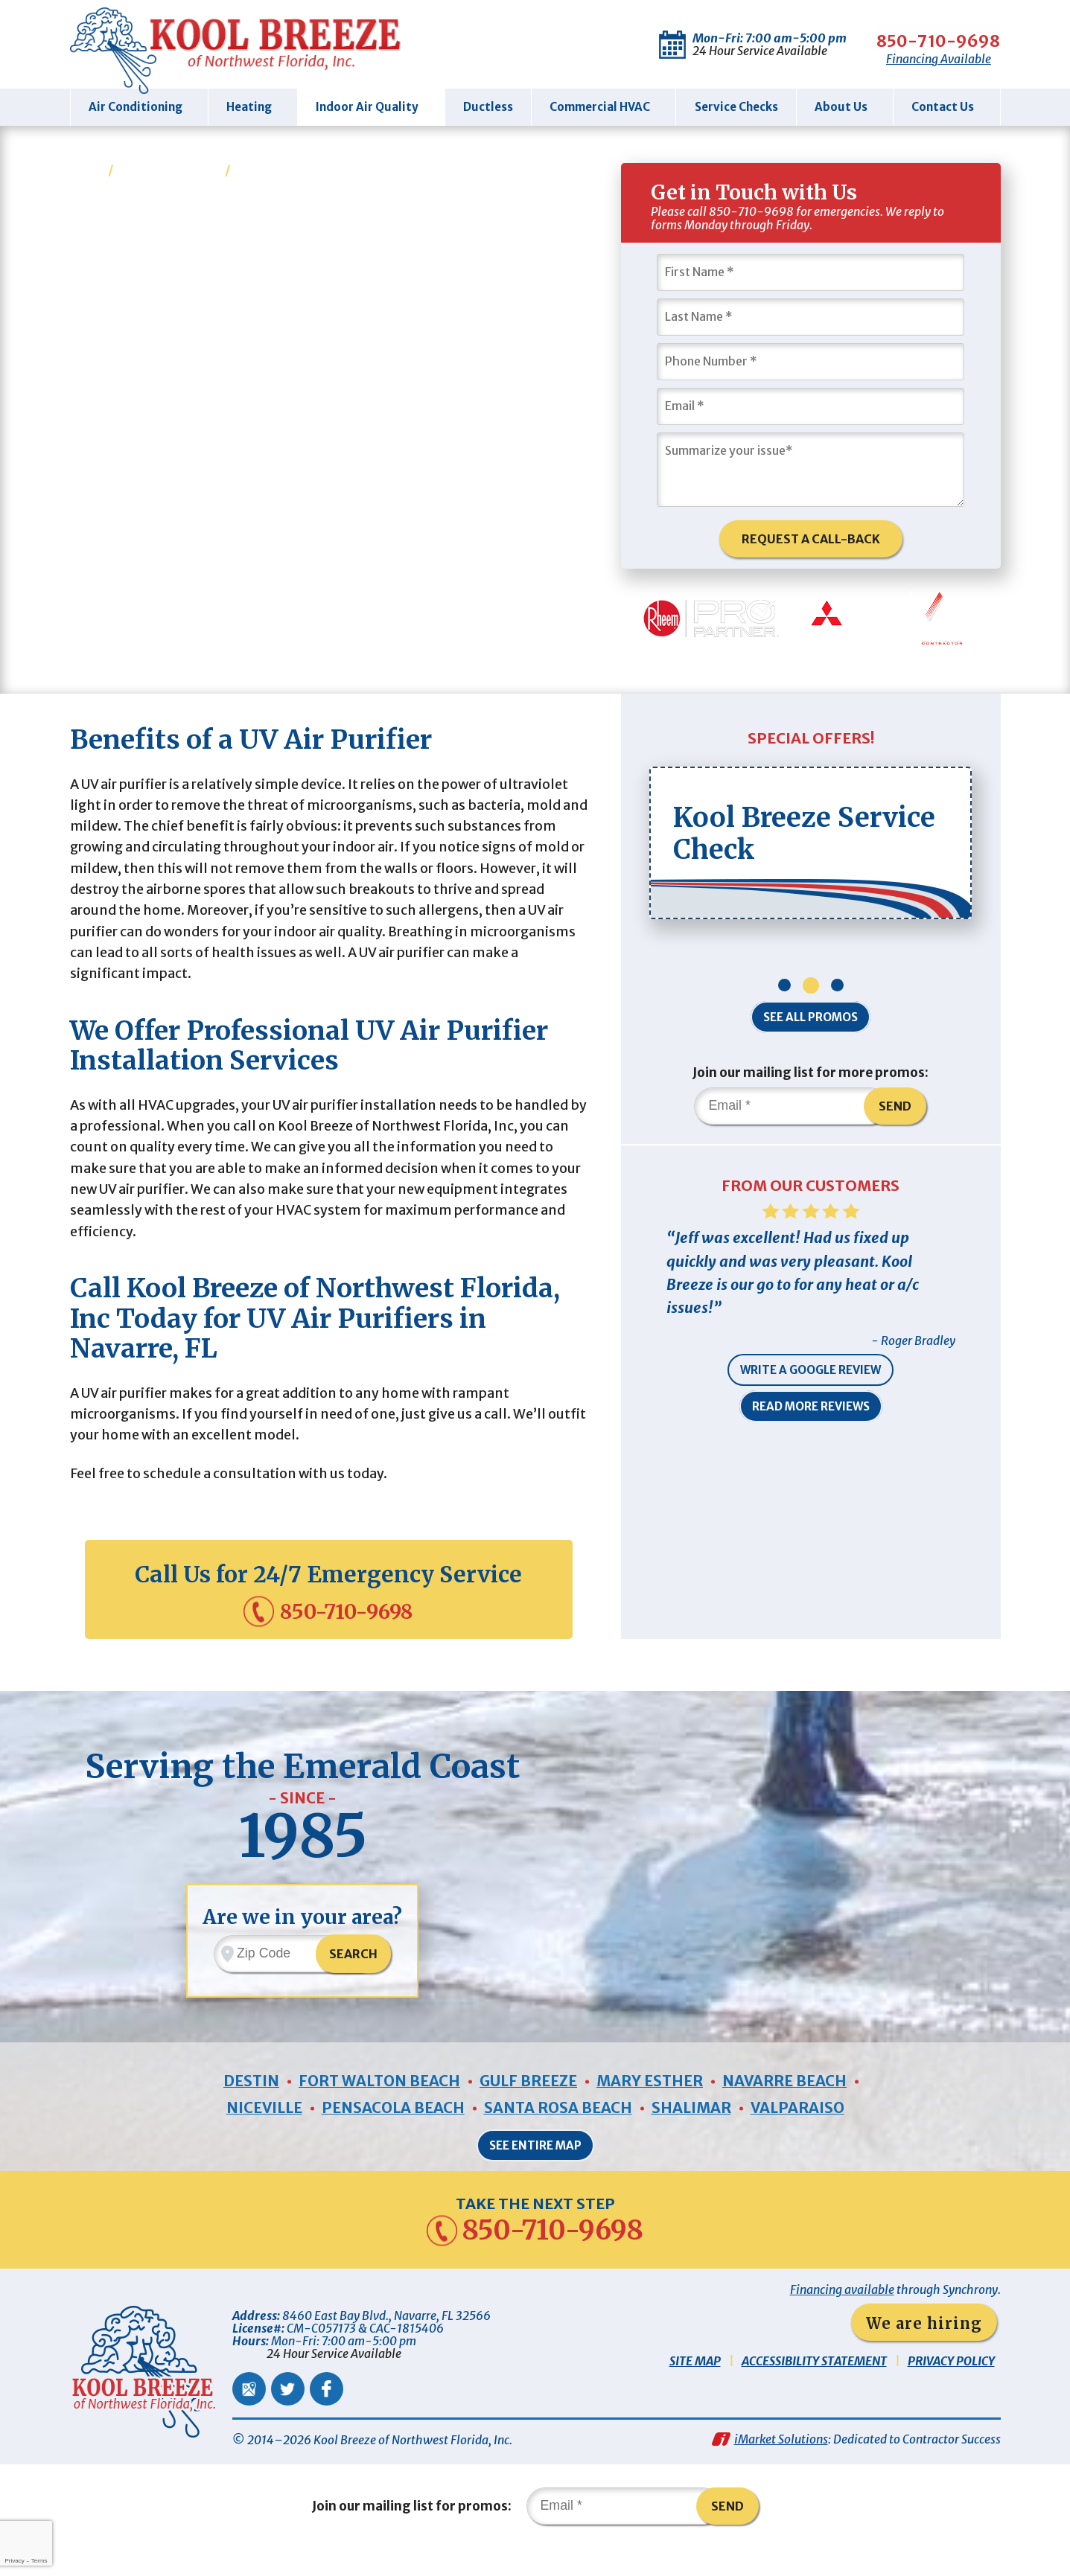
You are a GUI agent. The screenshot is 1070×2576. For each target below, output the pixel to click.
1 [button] (784, 991)
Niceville (262, 2134)
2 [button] (810, 991)
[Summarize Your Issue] (811, 469)
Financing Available (900, 58)
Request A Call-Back (811, 538)
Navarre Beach (787, 2106)
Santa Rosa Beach (558, 2134)
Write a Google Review (810, 1379)
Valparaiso (799, 2134)
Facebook (326, 2416)
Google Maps (249, 2416)
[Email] (811, 405)
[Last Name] (811, 316)
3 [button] (837, 991)
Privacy (14, 2560)
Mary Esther (651, 2106)
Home (88, 169)
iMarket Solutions (781, 2467)
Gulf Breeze (530, 2106)
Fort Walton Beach (379, 2106)
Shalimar (692, 2134)
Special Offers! (811, 744)
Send (895, 1113)
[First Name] (811, 271)
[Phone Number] (811, 361)
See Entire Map (535, 2171)
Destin (249, 2106)
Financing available (842, 2317)
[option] (811, 849)
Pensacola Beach (392, 2134)
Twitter (288, 2416)
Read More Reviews (811, 1416)
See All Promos (810, 1024)
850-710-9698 (901, 37)
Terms (39, 2560)
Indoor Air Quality (169, 169)
